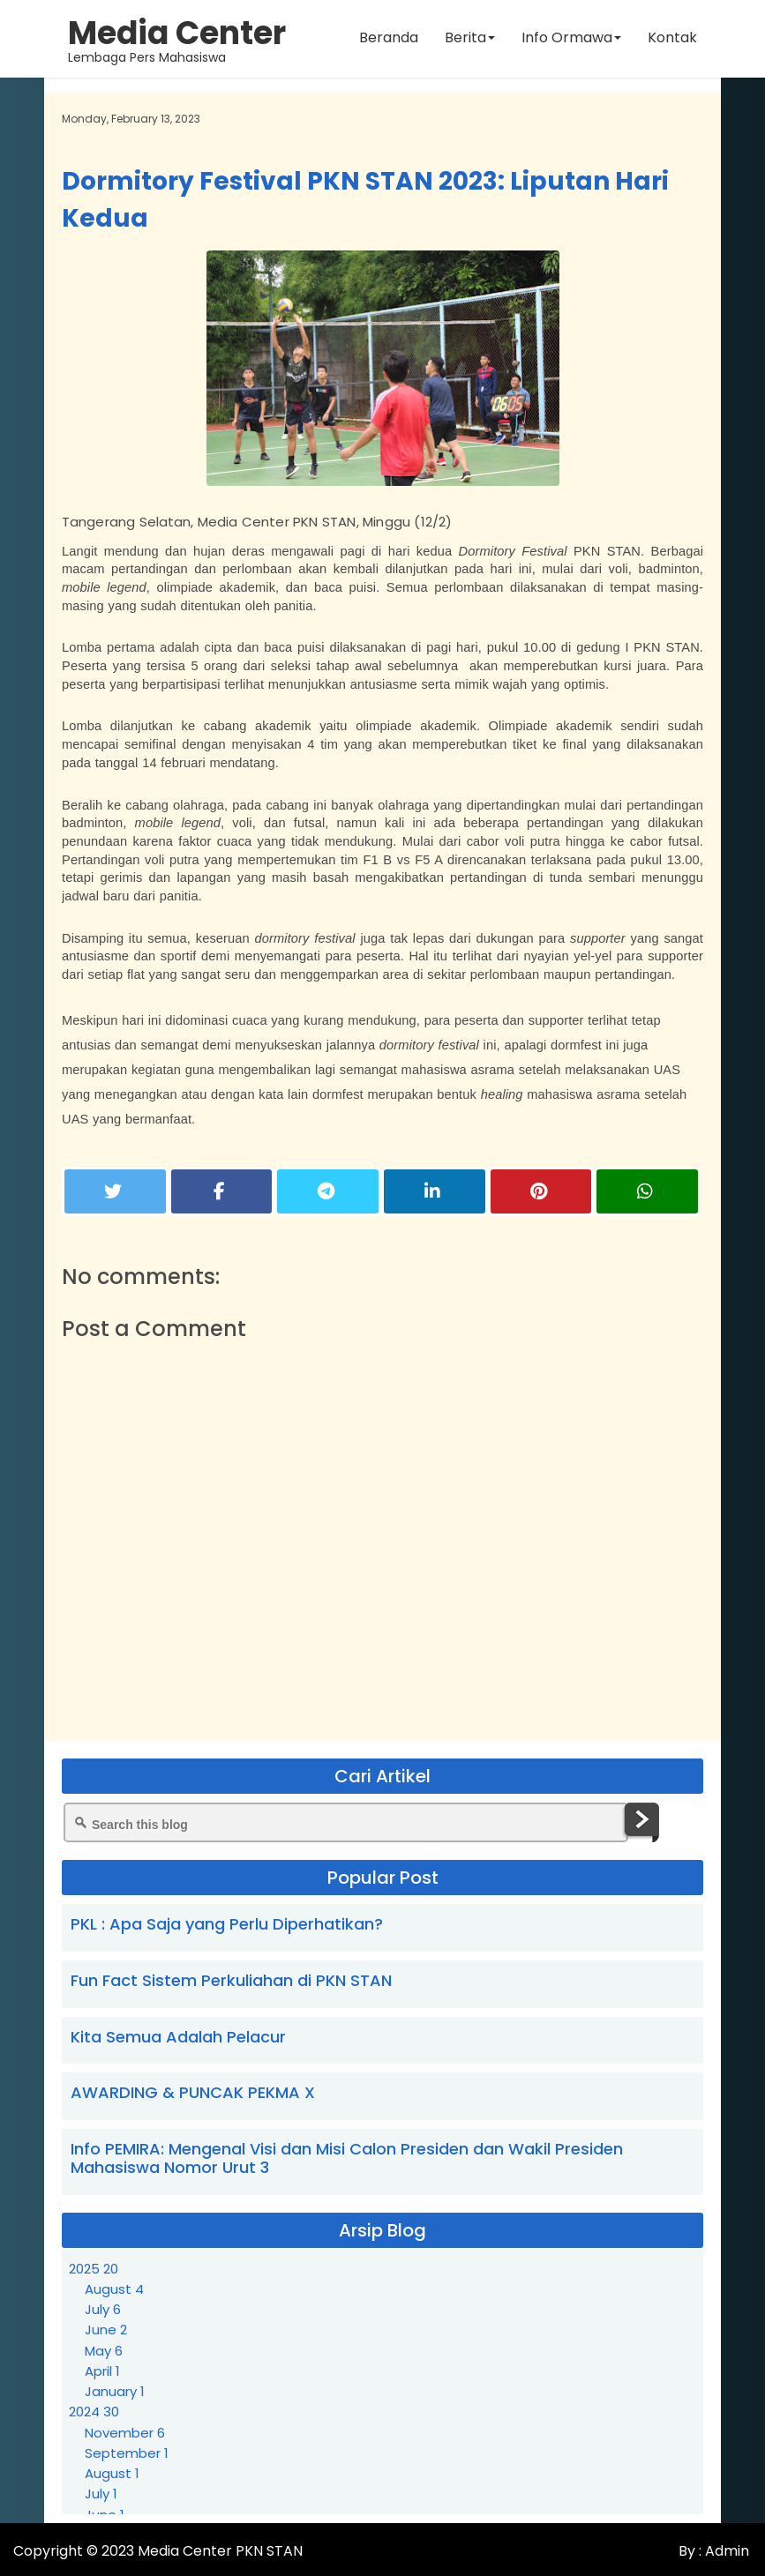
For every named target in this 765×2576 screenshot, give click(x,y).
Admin (725, 2551)
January (115, 2391)
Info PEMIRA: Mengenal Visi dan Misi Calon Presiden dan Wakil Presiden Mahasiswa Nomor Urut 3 (347, 2158)
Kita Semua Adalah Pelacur (178, 2037)
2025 (93, 2268)
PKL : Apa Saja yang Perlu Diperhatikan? (227, 1924)
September (127, 2453)
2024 (94, 2411)
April (102, 2371)
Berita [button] (469, 39)
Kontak (671, 39)
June (106, 2329)
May (104, 2350)
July (103, 2309)
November (125, 2432)
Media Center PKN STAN (220, 2551)
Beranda (387, 39)
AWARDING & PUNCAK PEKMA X (193, 2092)
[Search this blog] (346, 1822)
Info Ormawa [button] (570, 39)
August (114, 2289)
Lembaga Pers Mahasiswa (179, 40)
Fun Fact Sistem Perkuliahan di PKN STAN (231, 1980)
